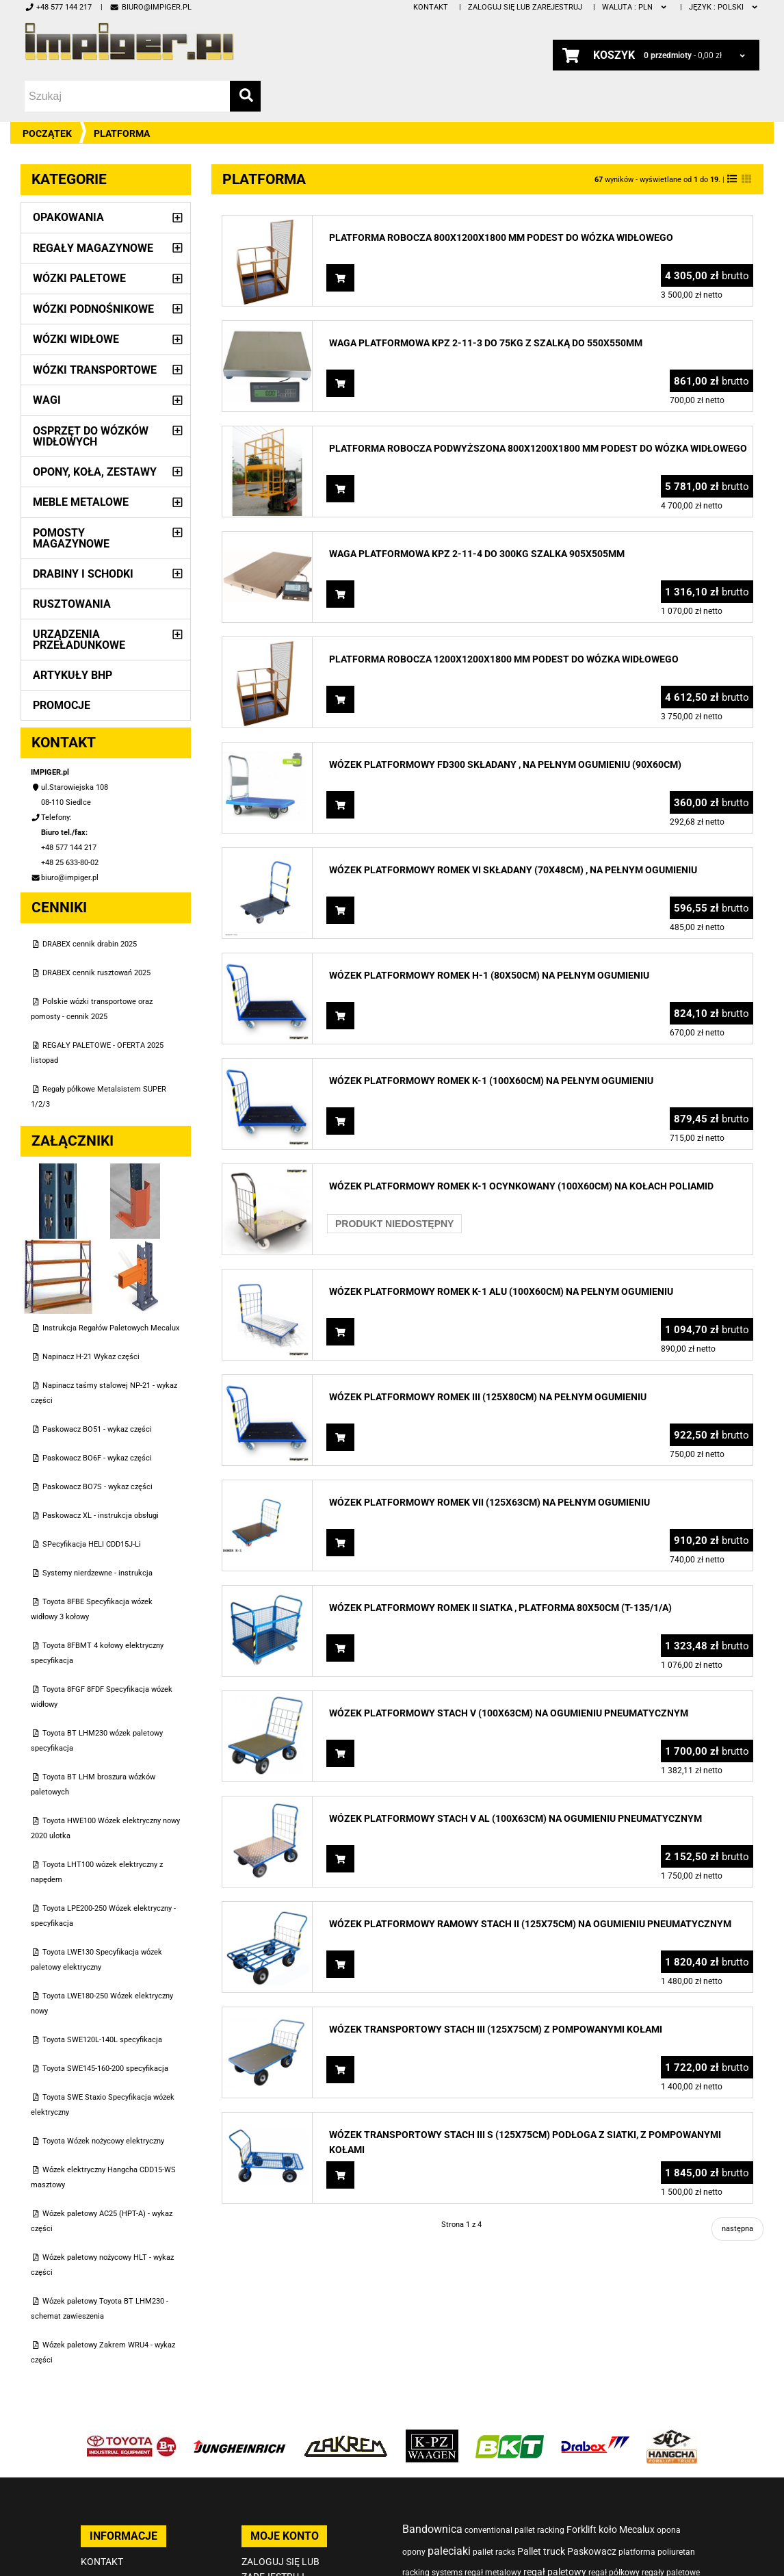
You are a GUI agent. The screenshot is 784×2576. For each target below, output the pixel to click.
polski (724, 7)
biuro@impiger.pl (150, 7)
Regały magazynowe (93, 248)
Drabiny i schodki (83, 573)
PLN (635, 7)
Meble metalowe (81, 501)
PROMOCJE (61, 705)
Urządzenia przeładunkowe (79, 640)
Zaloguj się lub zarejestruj (525, 7)
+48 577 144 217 (58, 7)
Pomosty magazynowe (71, 538)
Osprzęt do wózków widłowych (90, 436)
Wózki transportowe (95, 369)
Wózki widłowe (76, 339)
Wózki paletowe (79, 278)
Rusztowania (72, 603)
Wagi (47, 400)
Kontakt (430, 7)
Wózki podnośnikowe (93, 308)
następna (737, 2228)
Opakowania (68, 217)
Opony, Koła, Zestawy (95, 471)
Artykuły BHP (72, 675)
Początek (47, 133)
